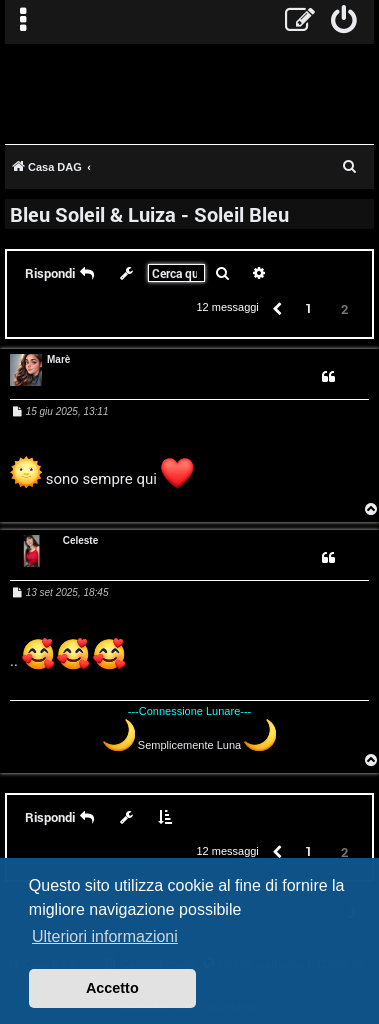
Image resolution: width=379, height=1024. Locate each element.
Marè (58, 359)
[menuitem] (344, 22)
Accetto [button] (112, 988)
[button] (276, 307)
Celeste (81, 540)
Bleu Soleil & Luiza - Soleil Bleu (149, 214)
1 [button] (308, 308)
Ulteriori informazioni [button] (105, 936)
